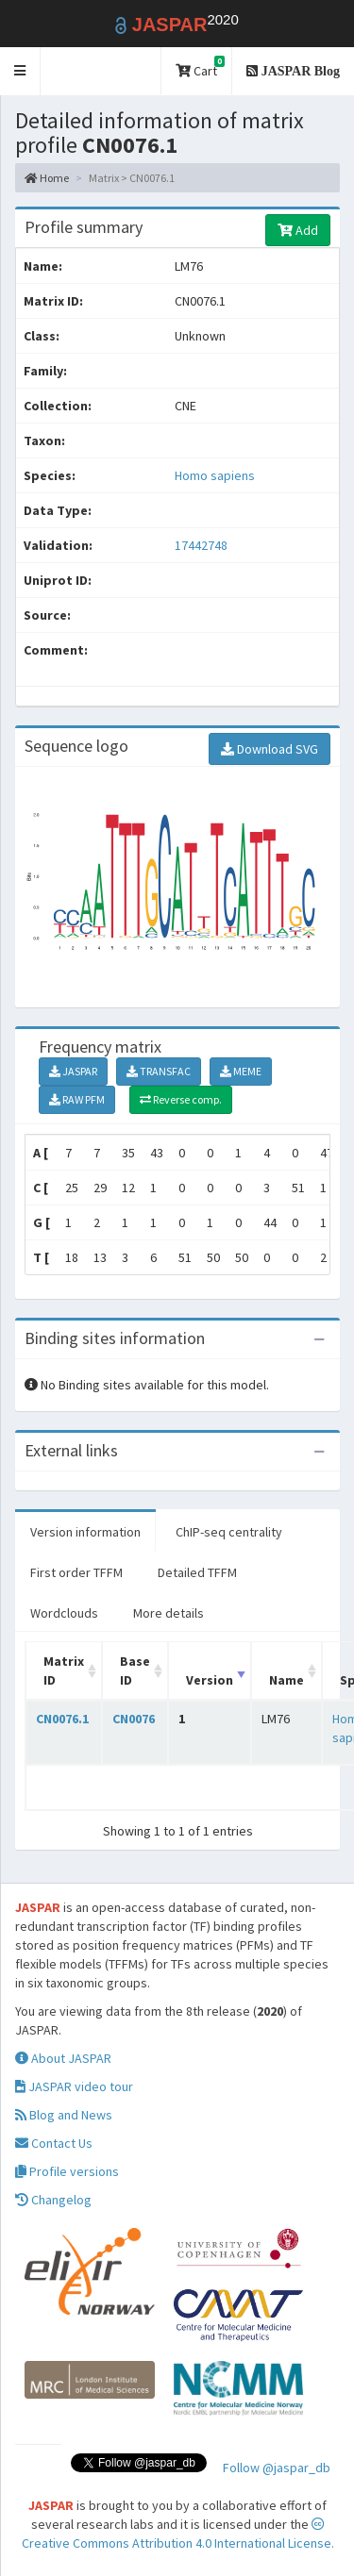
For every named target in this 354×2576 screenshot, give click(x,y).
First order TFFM (76, 1572)
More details (168, 1612)
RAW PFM (77, 1099)
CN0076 (133, 1718)
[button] (20, 71)
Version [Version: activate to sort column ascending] (209, 1679)
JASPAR (73, 1071)
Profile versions (67, 2171)
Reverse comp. (181, 1099)
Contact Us (54, 2143)
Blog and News (63, 2114)
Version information (85, 1531)
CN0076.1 (62, 1718)
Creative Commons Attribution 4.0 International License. (178, 2534)
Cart (200, 67)
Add (298, 230)
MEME (240, 1071)
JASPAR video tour (74, 2086)
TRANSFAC (158, 1071)
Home (47, 178)
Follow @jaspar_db (276, 2467)
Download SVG (269, 748)
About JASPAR (63, 2058)
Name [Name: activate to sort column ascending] (286, 1679)
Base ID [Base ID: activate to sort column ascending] (135, 1670)
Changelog (53, 2199)
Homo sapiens (215, 475)
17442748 (201, 545)
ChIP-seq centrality (229, 1531)
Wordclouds (64, 1612)
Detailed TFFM (197, 1572)
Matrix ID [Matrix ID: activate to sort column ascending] (63, 1670)
